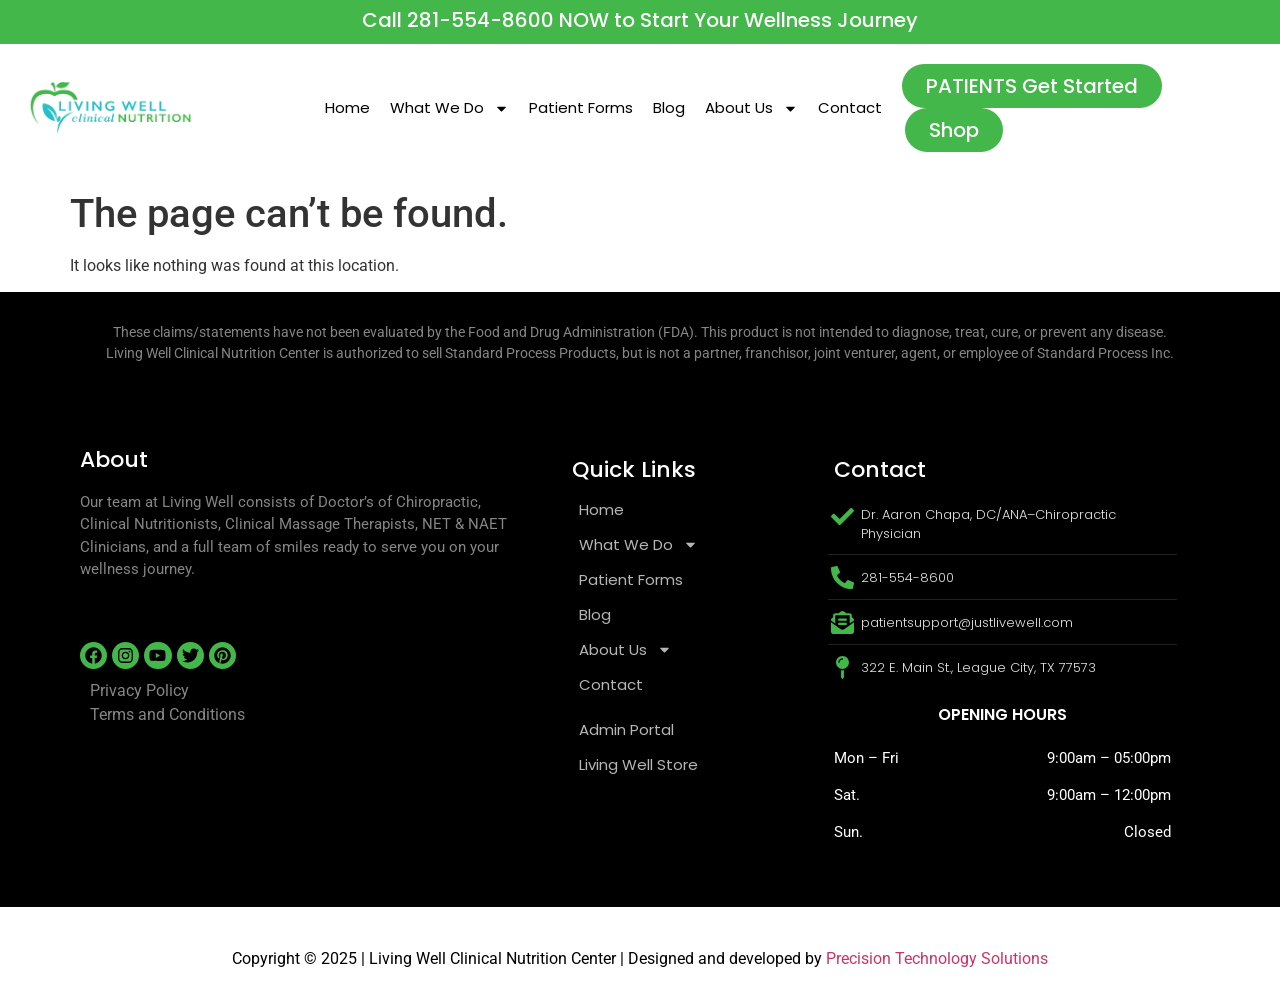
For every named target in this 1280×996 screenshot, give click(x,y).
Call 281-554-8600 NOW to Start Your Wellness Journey (640, 20)
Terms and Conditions (167, 714)
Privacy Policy (139, 690)
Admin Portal (626, 729)
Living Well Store (638, 764)
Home (347, 107)
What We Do (449, 108)
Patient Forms (581, 107)
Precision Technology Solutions (937, 958)
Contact (850, 107)
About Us (751, 108)
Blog (669, 107)
